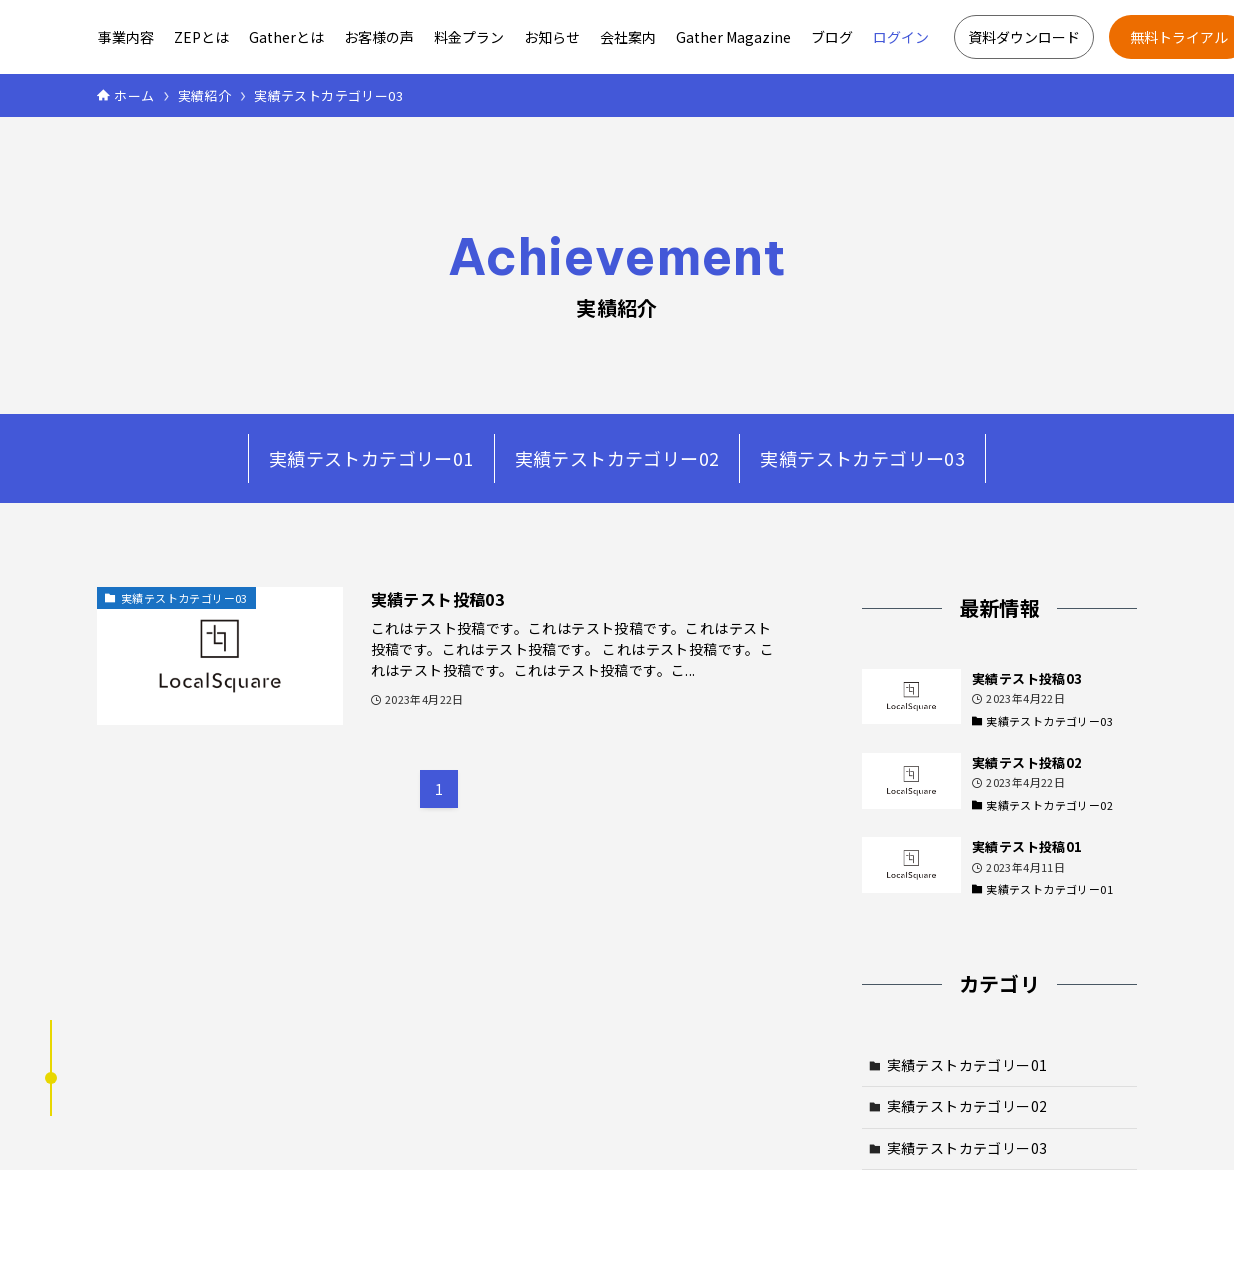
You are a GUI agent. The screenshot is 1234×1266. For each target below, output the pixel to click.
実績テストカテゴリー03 (862, 458)
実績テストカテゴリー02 (617, 458)
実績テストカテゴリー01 (371, 458)
